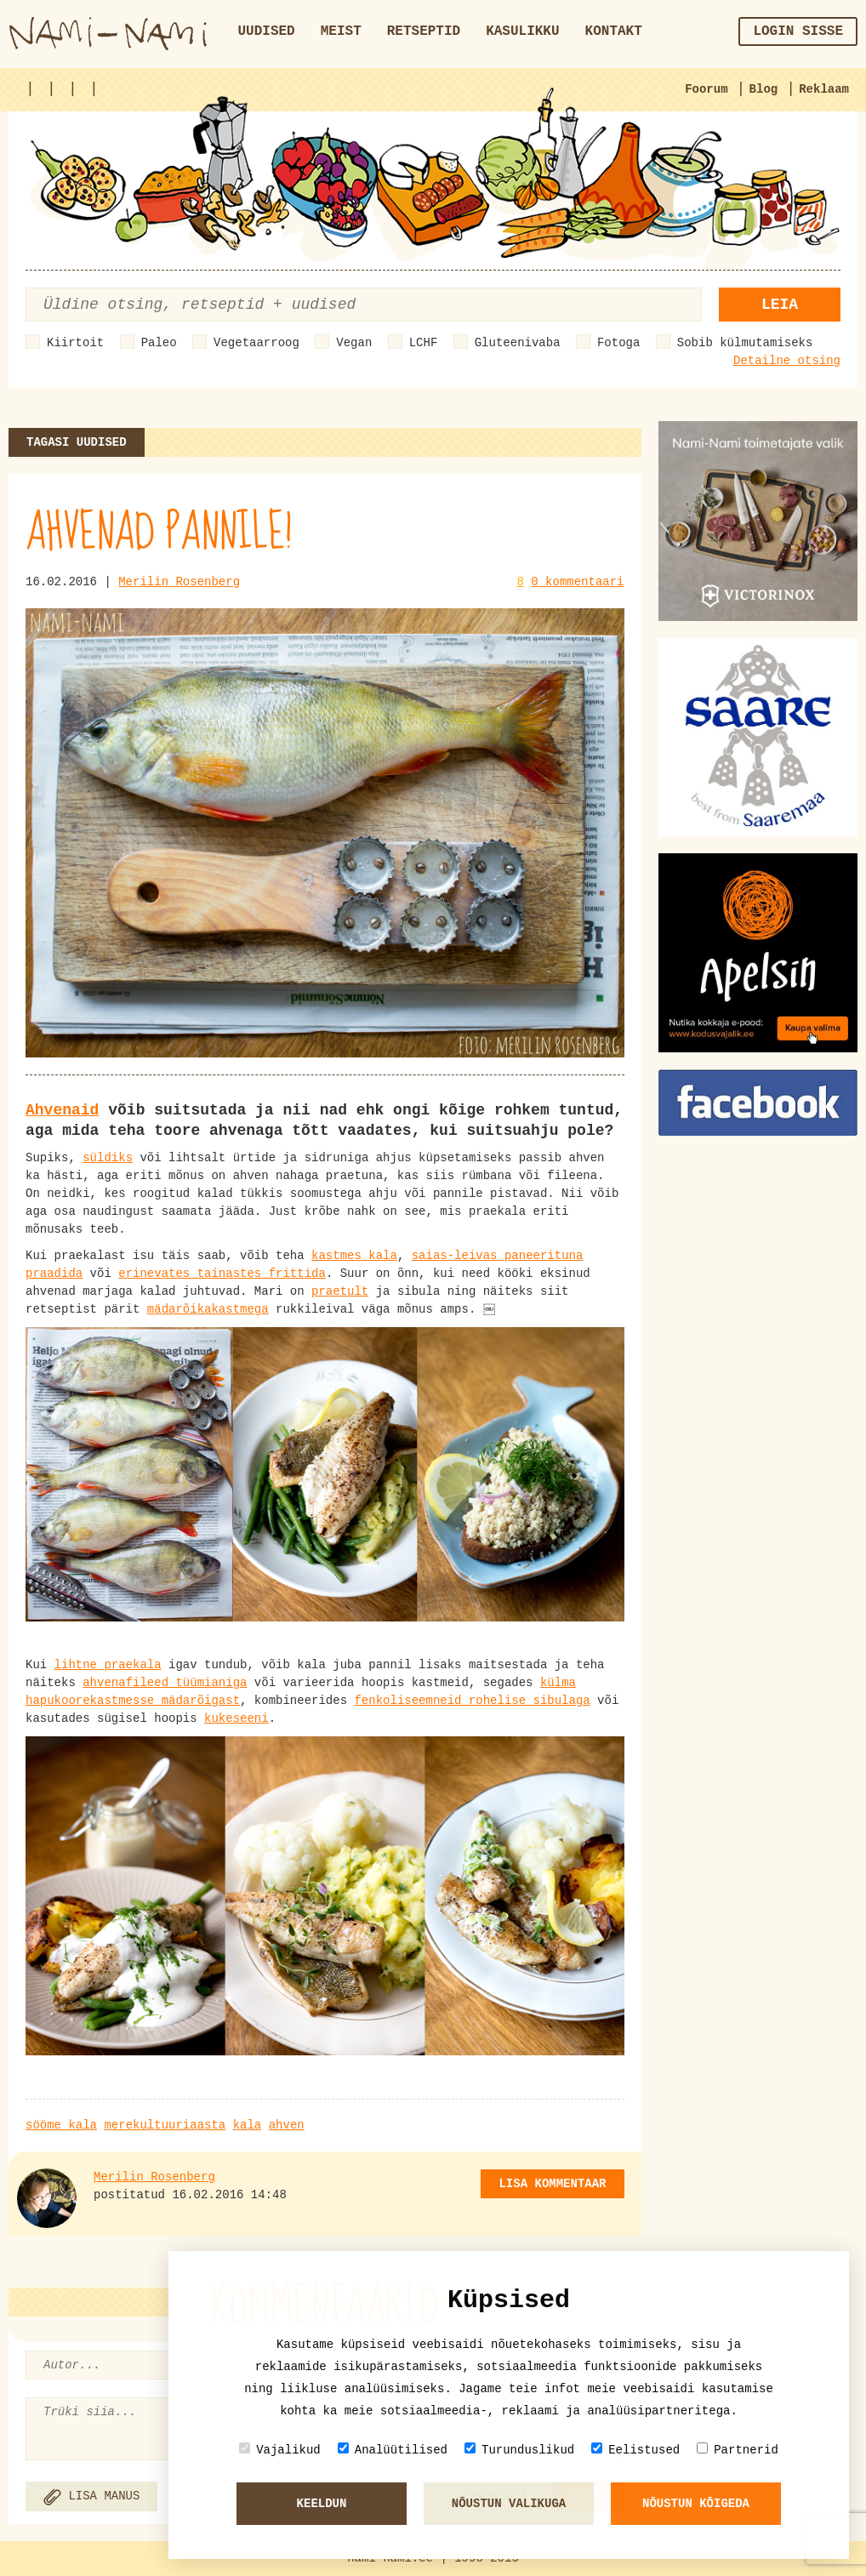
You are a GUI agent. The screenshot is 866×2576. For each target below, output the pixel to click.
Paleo (159, 343)
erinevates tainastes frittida (222, 1273)
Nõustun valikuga (509, 2503)
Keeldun (322, 2503)
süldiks (108, 1158)
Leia (779, 304)
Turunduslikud (519, 2449)
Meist (341, 31)
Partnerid (737, 2449)
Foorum (706, 89)
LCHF (423, 343)
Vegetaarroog (256, 343)
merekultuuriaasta (164, 2125)
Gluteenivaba (518, 343)
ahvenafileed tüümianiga (165, 1683)
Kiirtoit (75, 343)
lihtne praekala (108, 1665)
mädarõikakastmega (208, 1309)
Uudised (266, 31)
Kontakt (613, 31)
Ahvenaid (62, 1110)
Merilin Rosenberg (179, 582)
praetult (339, 1291)
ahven (287, 2125)
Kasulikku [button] (522, 31)
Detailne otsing (786, 361)
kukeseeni (236, 1718)
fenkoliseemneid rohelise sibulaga (472, 1700)
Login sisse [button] (798, 31)
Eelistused (635, 2449)
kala (247, 2125)
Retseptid (423, 31)
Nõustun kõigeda (695, 2503)
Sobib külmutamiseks (745, 343)
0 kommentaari (577, 582)
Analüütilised (392, 2449)
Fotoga (618, 343)
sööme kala (61, 2125)
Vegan (354, 343)
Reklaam (824, 89)
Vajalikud (280, 2449)
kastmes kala (354, 1255)
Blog (763, 89)
